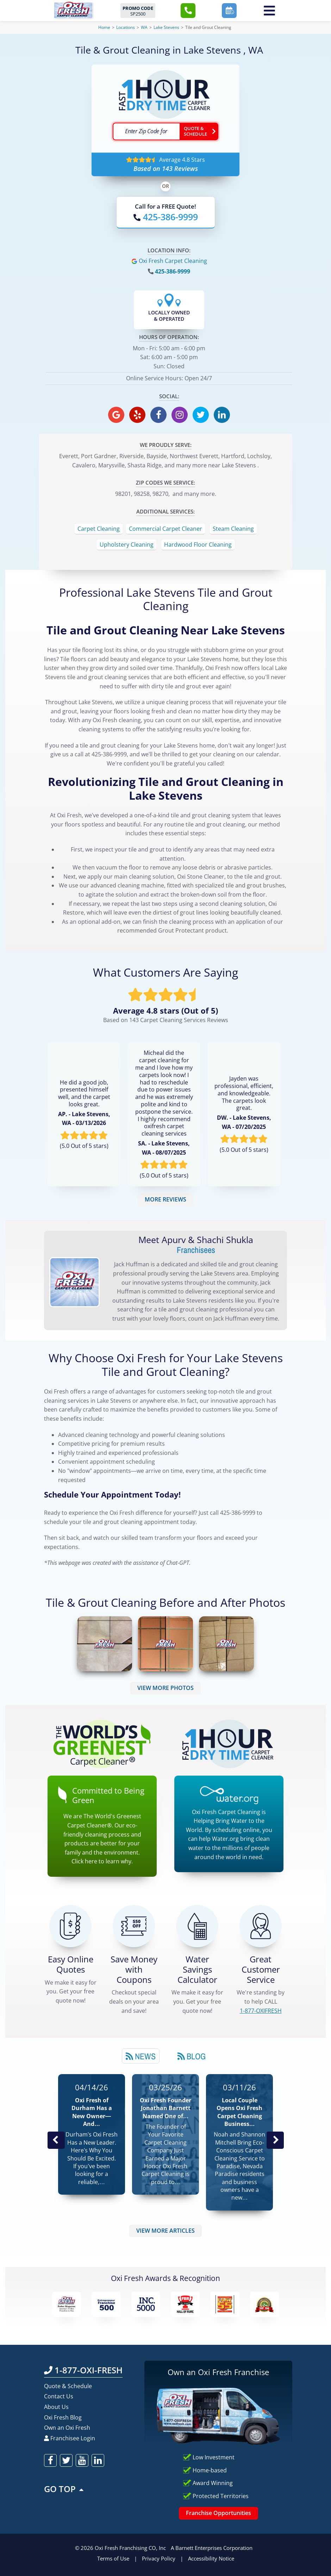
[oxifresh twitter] (201, 415)
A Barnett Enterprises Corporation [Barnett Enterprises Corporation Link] (211, 2547)
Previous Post (56, 2140)
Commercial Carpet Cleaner (165, 529)
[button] (188, 10)
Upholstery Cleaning (127, 544)
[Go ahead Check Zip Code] (199, 131)
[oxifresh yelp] (137, 415)
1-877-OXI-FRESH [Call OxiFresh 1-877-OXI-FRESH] (83, 2370)
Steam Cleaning (233, 529)
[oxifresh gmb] (116, 415)
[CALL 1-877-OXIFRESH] (260, 1926)
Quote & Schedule (68, 2386)
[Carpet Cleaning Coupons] (134, 1926)
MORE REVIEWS (165, 1199)
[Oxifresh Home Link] (73, 10)
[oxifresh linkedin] (222, 415)
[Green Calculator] (197, 1926)
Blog (191, 2056)
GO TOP (64, 2489)
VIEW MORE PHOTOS (165, 1688)
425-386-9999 (172, 271)
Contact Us (58, 2396)
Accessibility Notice (211, 2558)
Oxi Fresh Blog (63, 2417)
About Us (56, 2407)
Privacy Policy (158, 2558)
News (141, 2056)
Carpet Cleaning (98, 529)
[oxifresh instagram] (179, 415)
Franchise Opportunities (218, 2513)
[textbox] (146, 131)
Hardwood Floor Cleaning (198, 544)
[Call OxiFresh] (165, 217)
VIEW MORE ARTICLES (165, 2230)
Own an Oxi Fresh (67, 2427)
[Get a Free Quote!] (70, 1926)
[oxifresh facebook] (158, 415)
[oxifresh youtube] (82, 2460)
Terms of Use (113, 2558)
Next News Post (275, 2140)
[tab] (141, 2055)
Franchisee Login (69, 2438)
